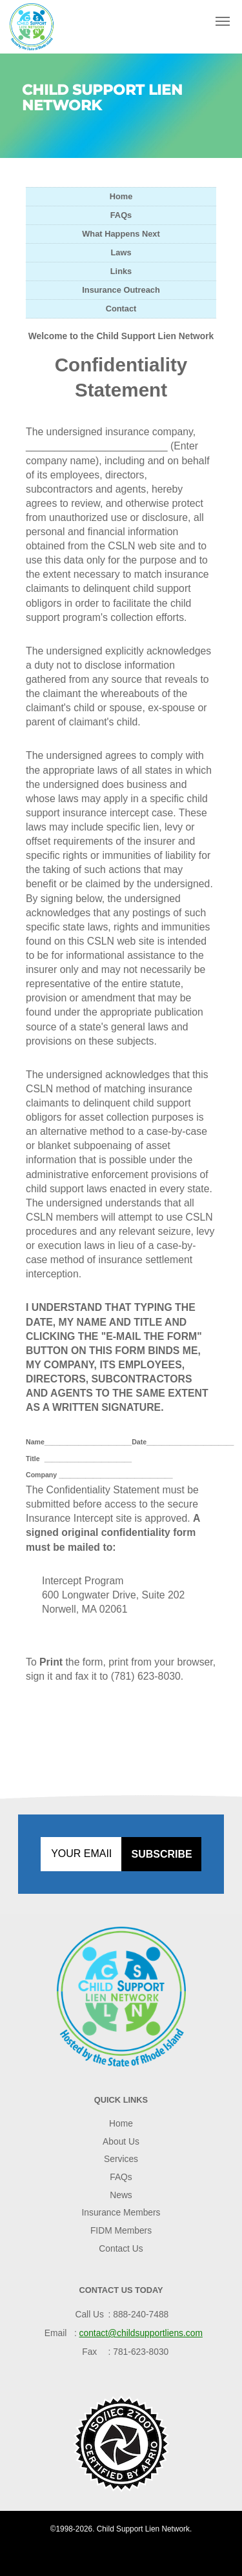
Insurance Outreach (120, 290)
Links (121, 271)
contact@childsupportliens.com (141, 2333)
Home (121, 196)
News (121, 2195)
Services (121, 2159)
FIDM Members (121, 2230)
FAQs (121, 215)
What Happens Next (120, 234)
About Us (121, 2141)
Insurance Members (120, 2212)
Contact (121, 308)
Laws (120, 252)
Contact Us (121, 2248)
